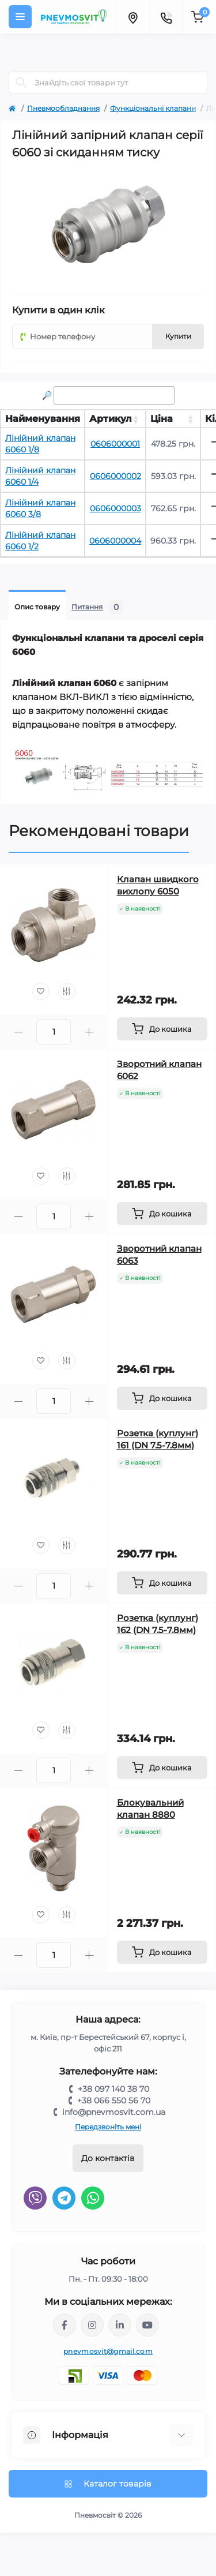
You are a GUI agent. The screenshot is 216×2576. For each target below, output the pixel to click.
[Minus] (18, 1032)
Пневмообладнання (63, 108)
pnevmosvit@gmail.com (108, 2351)
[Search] (21, 82)
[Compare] (66, 991)
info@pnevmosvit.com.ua (113, 2112)
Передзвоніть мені (108, 2126)
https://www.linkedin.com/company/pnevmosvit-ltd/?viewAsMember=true (120, 2325)
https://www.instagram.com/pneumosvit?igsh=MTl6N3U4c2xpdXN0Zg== (92, 2325)
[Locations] (132, 16)
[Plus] (89, 1032)
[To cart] (162, 1028)
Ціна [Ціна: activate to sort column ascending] (161, 418)
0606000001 (115, 444)
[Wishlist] (41, 991)
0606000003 (115, 508)
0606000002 (115, 476)
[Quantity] (53, 1031)
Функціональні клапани (153, 108)
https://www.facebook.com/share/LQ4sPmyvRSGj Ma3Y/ (64, 2325)
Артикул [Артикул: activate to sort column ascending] (110, 418)
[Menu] (20, 16)
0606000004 (115, 541)
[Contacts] (166, 16)
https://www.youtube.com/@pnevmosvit (147, 2325)
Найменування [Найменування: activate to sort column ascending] (42, 418)
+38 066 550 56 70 (113, 2100)
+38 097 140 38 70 (113, 2089)
